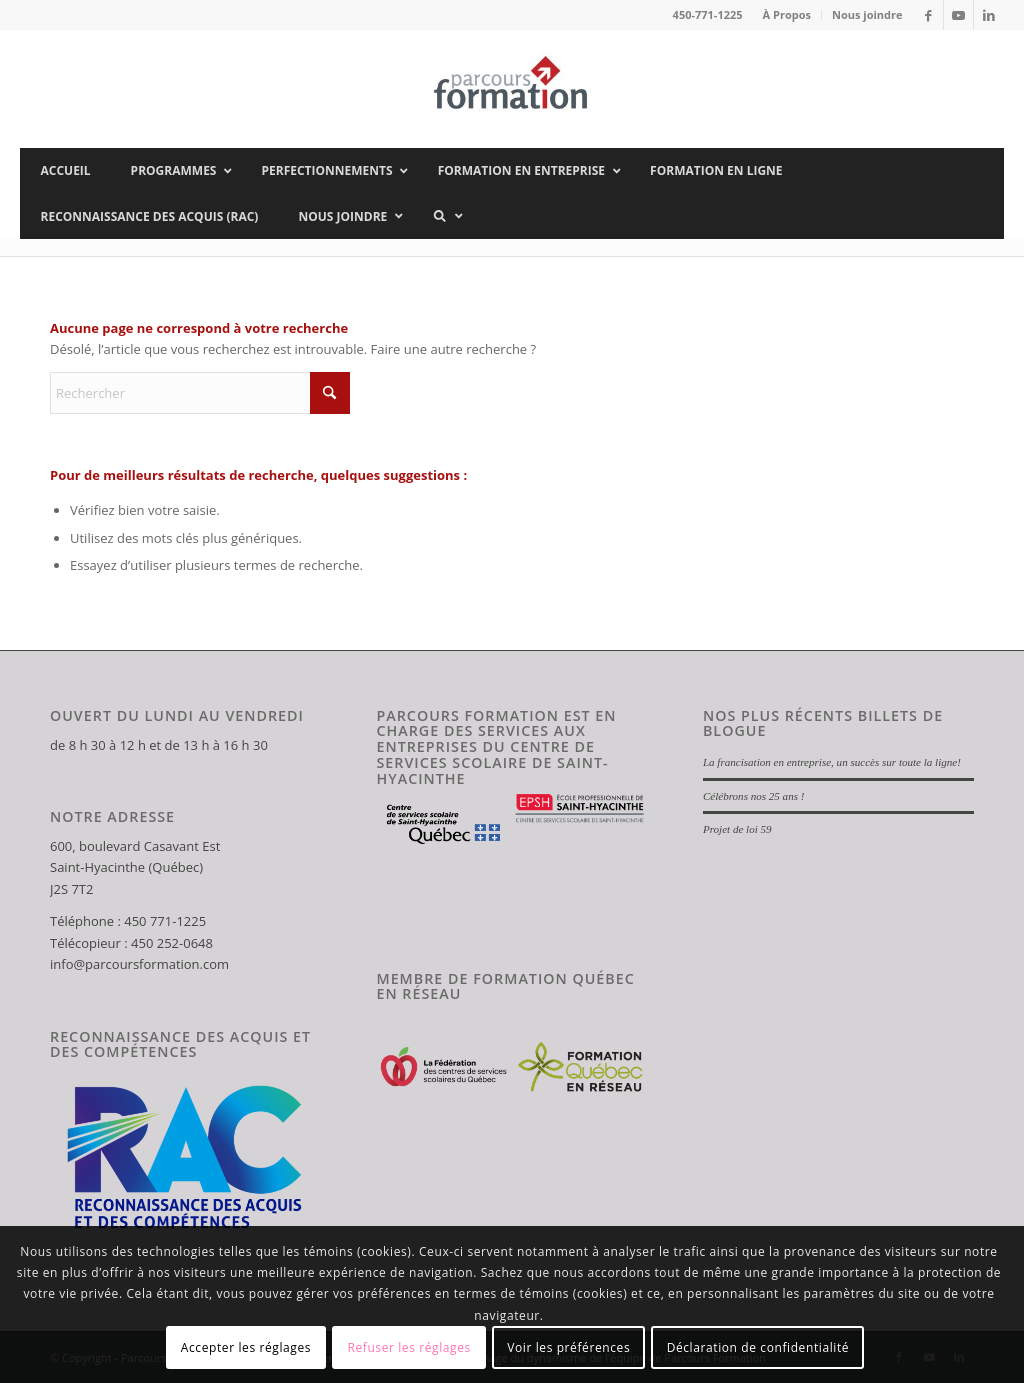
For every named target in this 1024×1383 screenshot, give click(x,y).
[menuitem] (787, 15)
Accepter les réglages (246, 1347)
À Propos (787, 14)
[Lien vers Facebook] (928, 15)
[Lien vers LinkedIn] (989, 15)
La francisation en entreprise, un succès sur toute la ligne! (832, 762)
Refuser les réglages (408, 1347)
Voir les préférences (568, 1347)
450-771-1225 (708, 14)
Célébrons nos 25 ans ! (753, 796)
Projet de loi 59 (737, 829)
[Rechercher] (200, 393)
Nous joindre (867, 14)
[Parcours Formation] (512, 89)
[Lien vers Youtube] (958, 15)
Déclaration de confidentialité (758, 1347)
